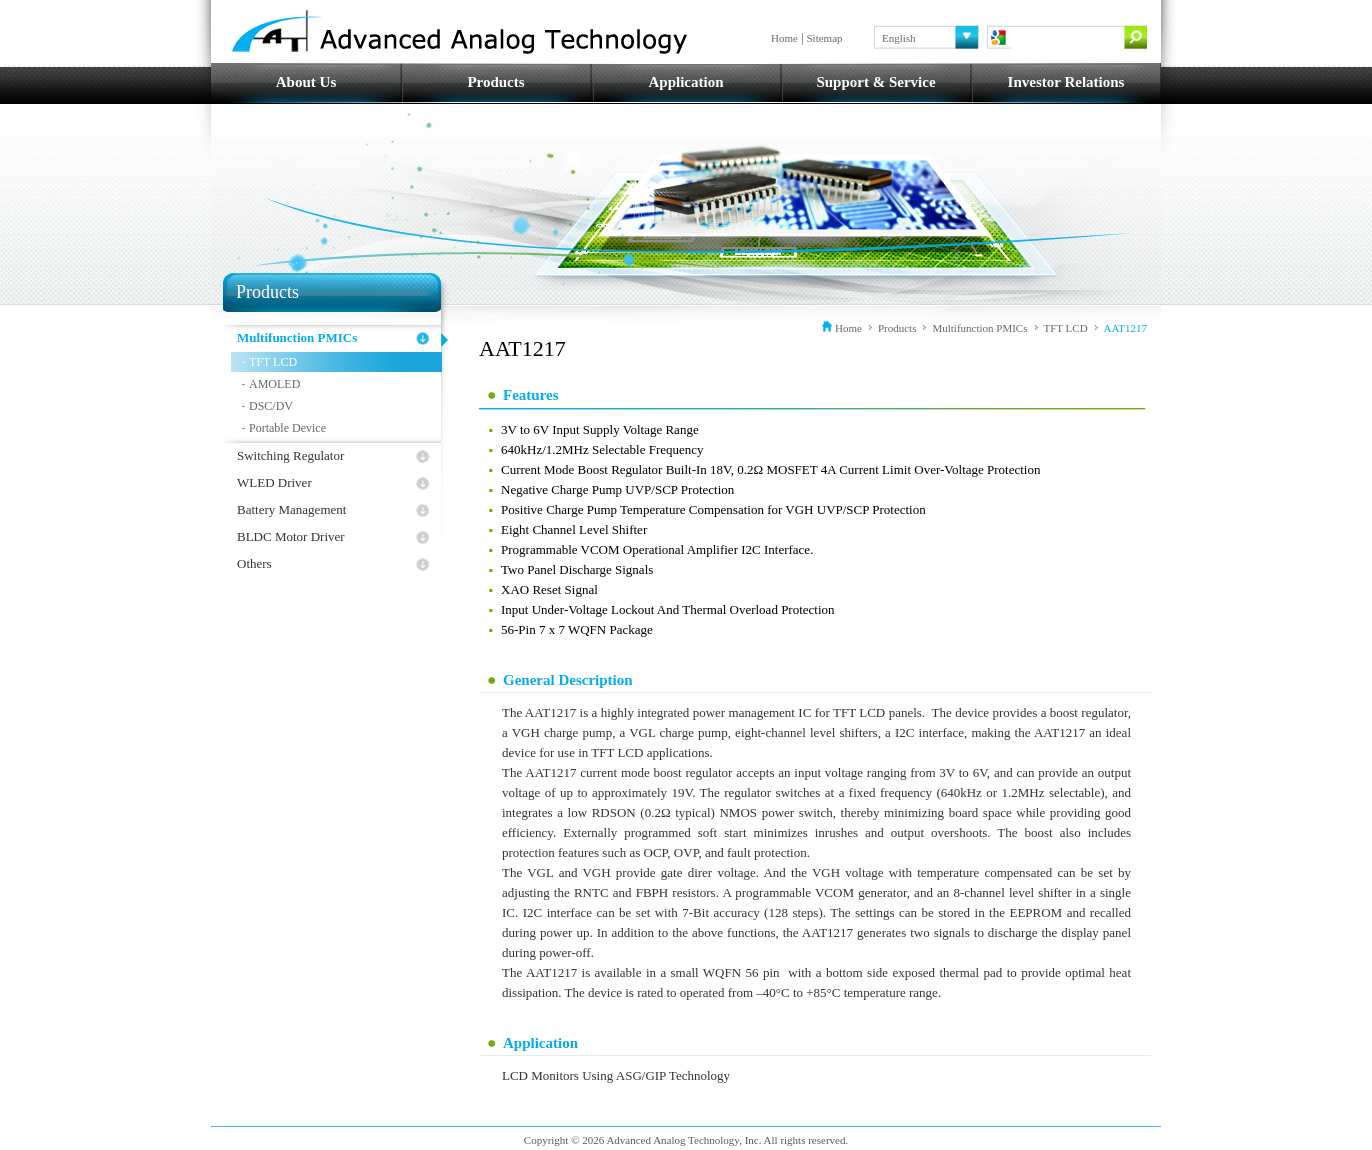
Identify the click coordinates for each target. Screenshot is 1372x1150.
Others (254, 563)
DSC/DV (271, 406)
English (899, 38)
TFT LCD (273, 362)
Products (495, 82)
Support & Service (875, 82)
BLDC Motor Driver (291, 536)
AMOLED (274, 384)
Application (685, 82)
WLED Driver (274, 482)
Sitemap (825, 38)
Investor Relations (1066, 82)
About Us (306, 82)
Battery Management (291, 509)
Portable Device (287, 428)
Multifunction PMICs (297, 337)
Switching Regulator (290, 455)
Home (784, 38)
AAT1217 (1125, 328)
